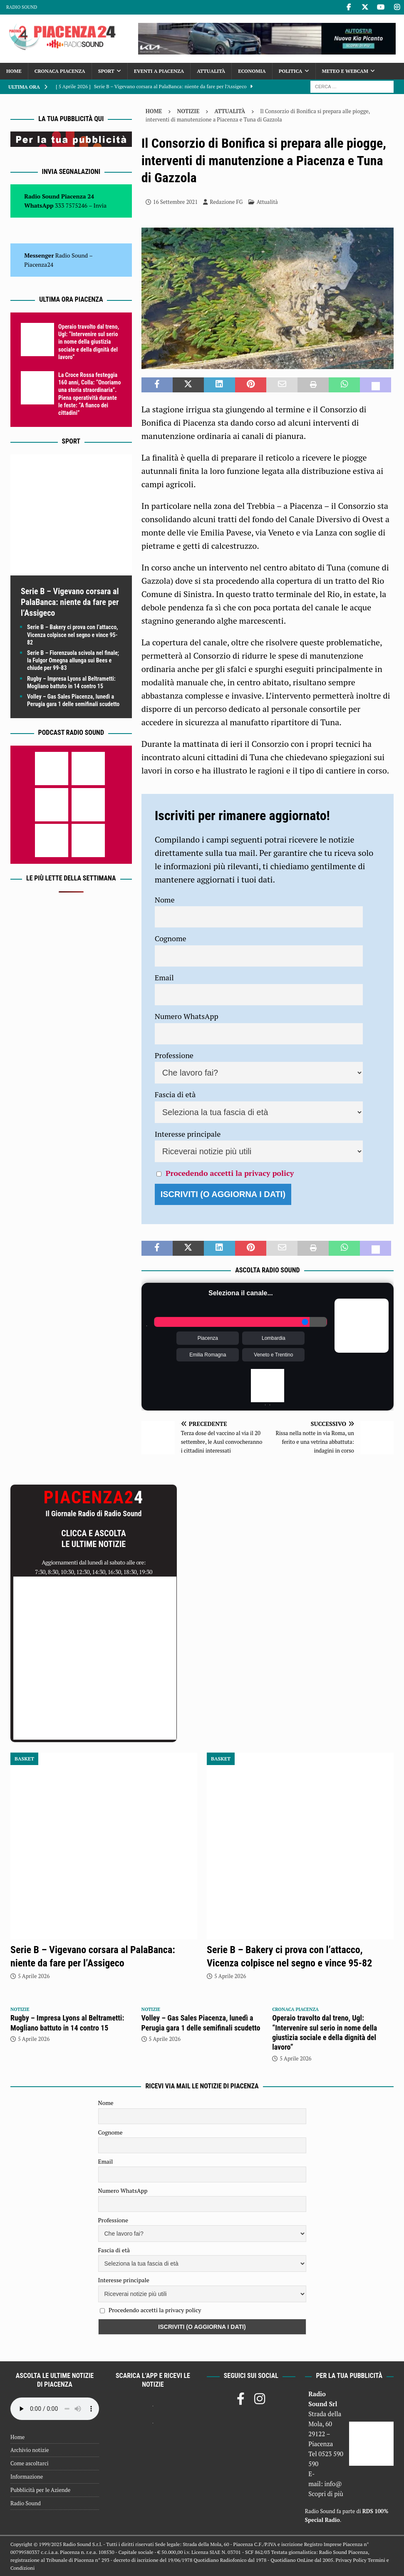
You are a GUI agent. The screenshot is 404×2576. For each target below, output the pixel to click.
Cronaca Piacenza (60, 71)
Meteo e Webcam (345, 71)
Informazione (26, 2476)
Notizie (188, 111)
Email (164, 977)
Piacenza (208, 1338)
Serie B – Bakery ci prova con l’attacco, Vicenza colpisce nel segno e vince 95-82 (72, 634)
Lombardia (273, 1338)
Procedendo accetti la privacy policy (230, 1173)
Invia (100, 205)
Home (14, 71)
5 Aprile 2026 (34, 1976)
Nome (165, 900)
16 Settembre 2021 (175, 202)
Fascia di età (175, 1094)
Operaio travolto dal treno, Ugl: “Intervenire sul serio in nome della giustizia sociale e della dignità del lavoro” (88, 341)
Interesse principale (188, 1134)
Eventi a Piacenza (159, 71)
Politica (290, 71)
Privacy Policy (351, 2560)
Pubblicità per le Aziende (40, 2490)
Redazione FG (226, 202)
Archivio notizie (29, 2450)
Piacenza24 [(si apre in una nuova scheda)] (38, 264)
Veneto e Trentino (273, 1355)
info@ (333, 2483)
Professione (174, 1055)
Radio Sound (21, 7)
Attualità (211, 71)
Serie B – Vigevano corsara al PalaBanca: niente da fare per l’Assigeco (70, 602)
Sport (106, 71)
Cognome (170, 938)
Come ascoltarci (29, 2463)
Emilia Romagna (207, 1355)
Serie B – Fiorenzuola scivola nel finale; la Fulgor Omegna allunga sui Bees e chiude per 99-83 (73, 660)
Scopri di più (325, 2493)
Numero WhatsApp (186, 1016)
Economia (251, 71)
